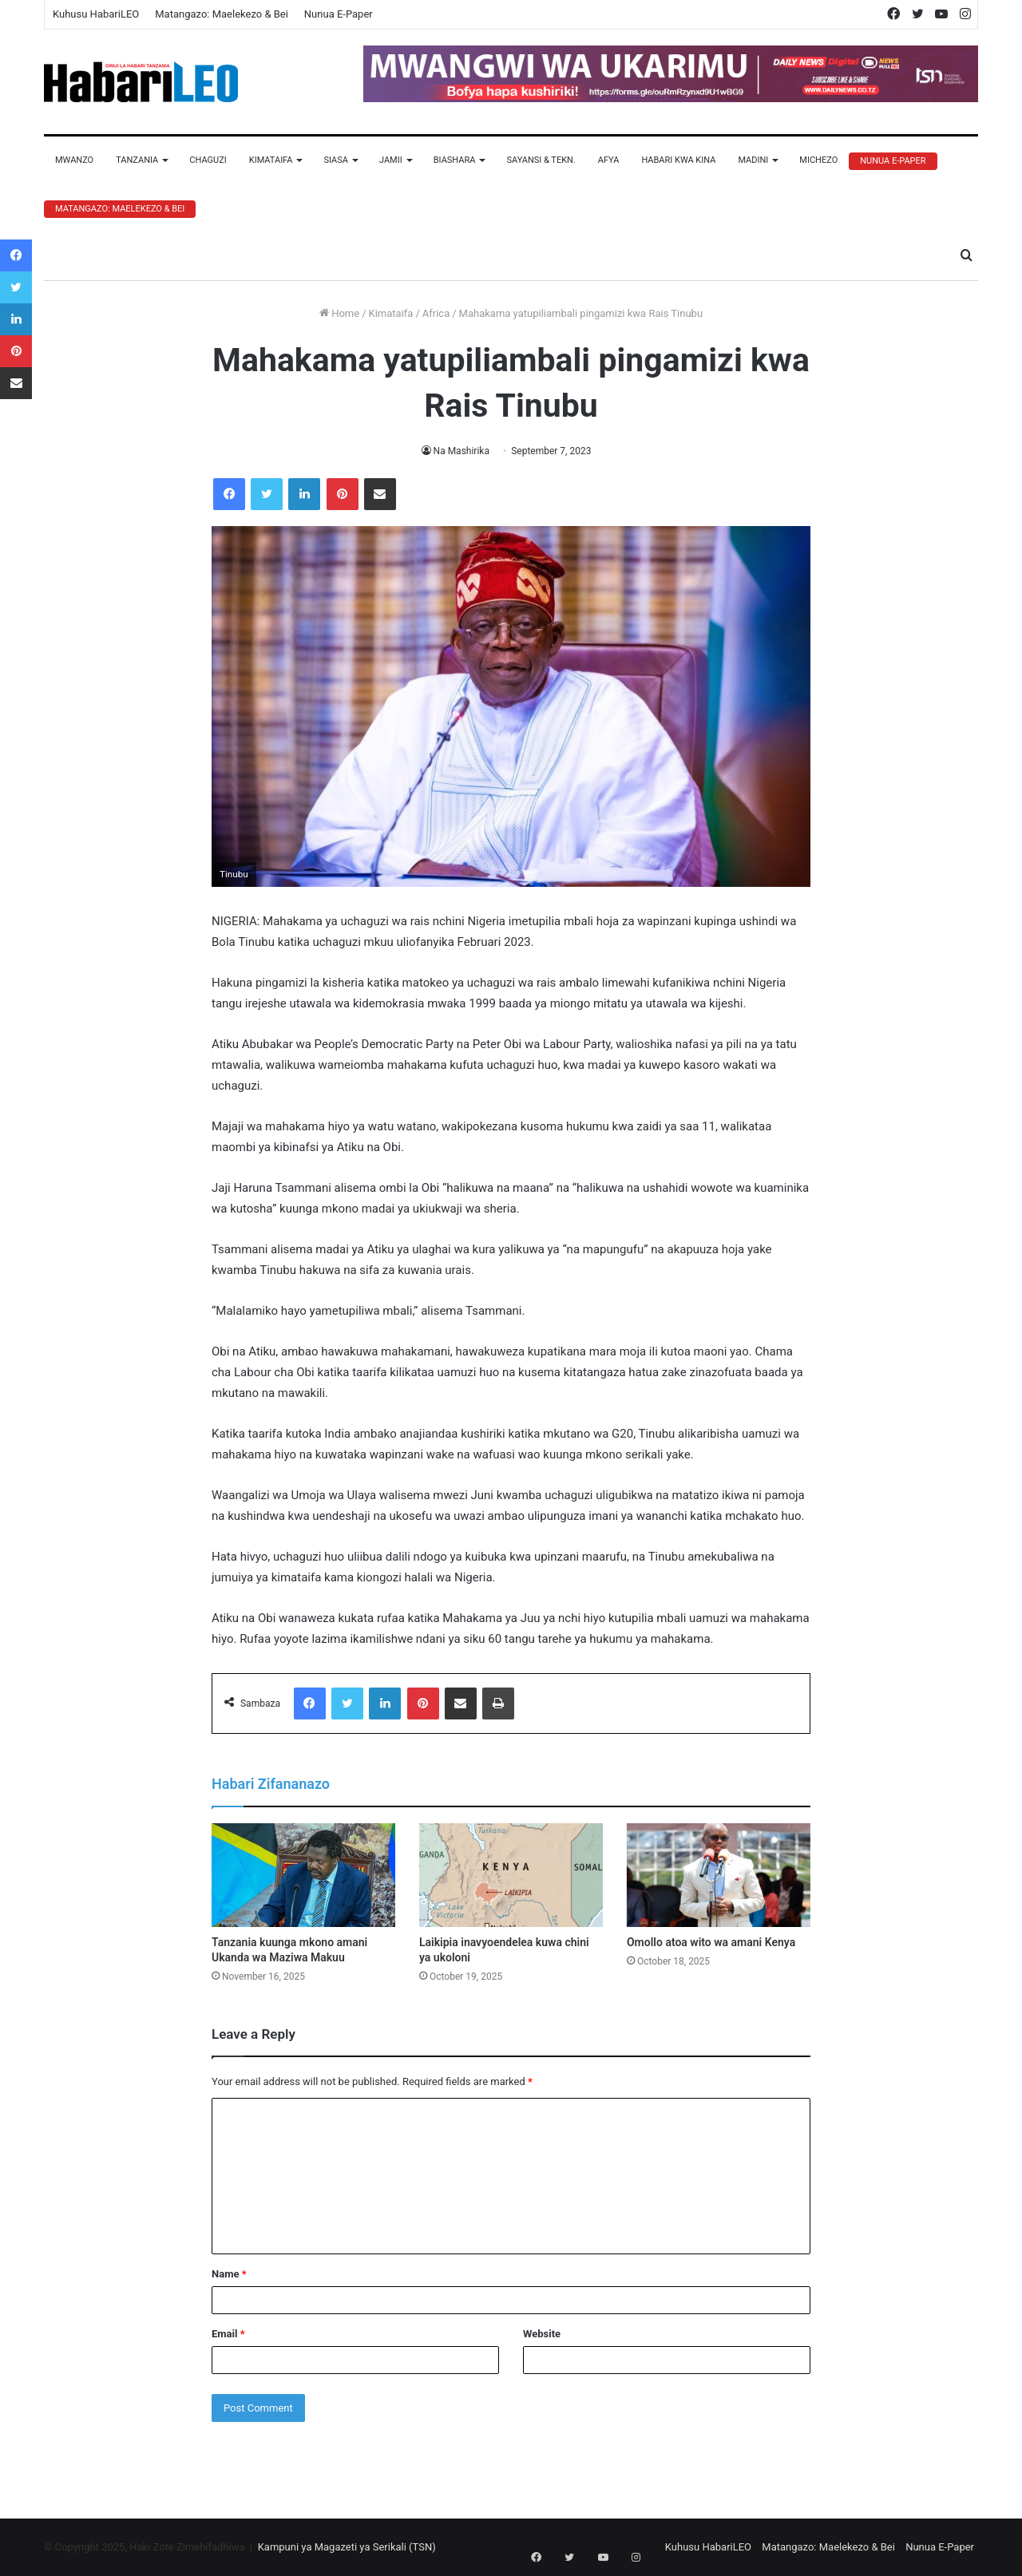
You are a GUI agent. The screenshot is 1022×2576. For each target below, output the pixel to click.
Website (542, 2334)
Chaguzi (207, 160)
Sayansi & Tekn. (540, 160)
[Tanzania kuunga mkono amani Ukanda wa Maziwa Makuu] (303, 1875)
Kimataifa (271, 160)
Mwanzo (74, 160)
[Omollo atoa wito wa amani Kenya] (718, 1875)
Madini (753, 160)
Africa (436, 313)
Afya (609, 160)
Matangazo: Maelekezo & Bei (221, 14)
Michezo (818, 160)
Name (229, 2274)
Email (228, 2334)
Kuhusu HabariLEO (96, 14)
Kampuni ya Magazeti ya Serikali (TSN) (347, 2547)
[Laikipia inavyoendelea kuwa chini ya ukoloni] (511, 1875)
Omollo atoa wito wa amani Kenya (711, 1942)
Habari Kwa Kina (678, 160)
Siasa (335, 160)
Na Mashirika (461, 451)
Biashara (455, 160)
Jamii (390, 160)
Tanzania (137, 160)
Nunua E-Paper (338, 14)
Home (339, 313)
